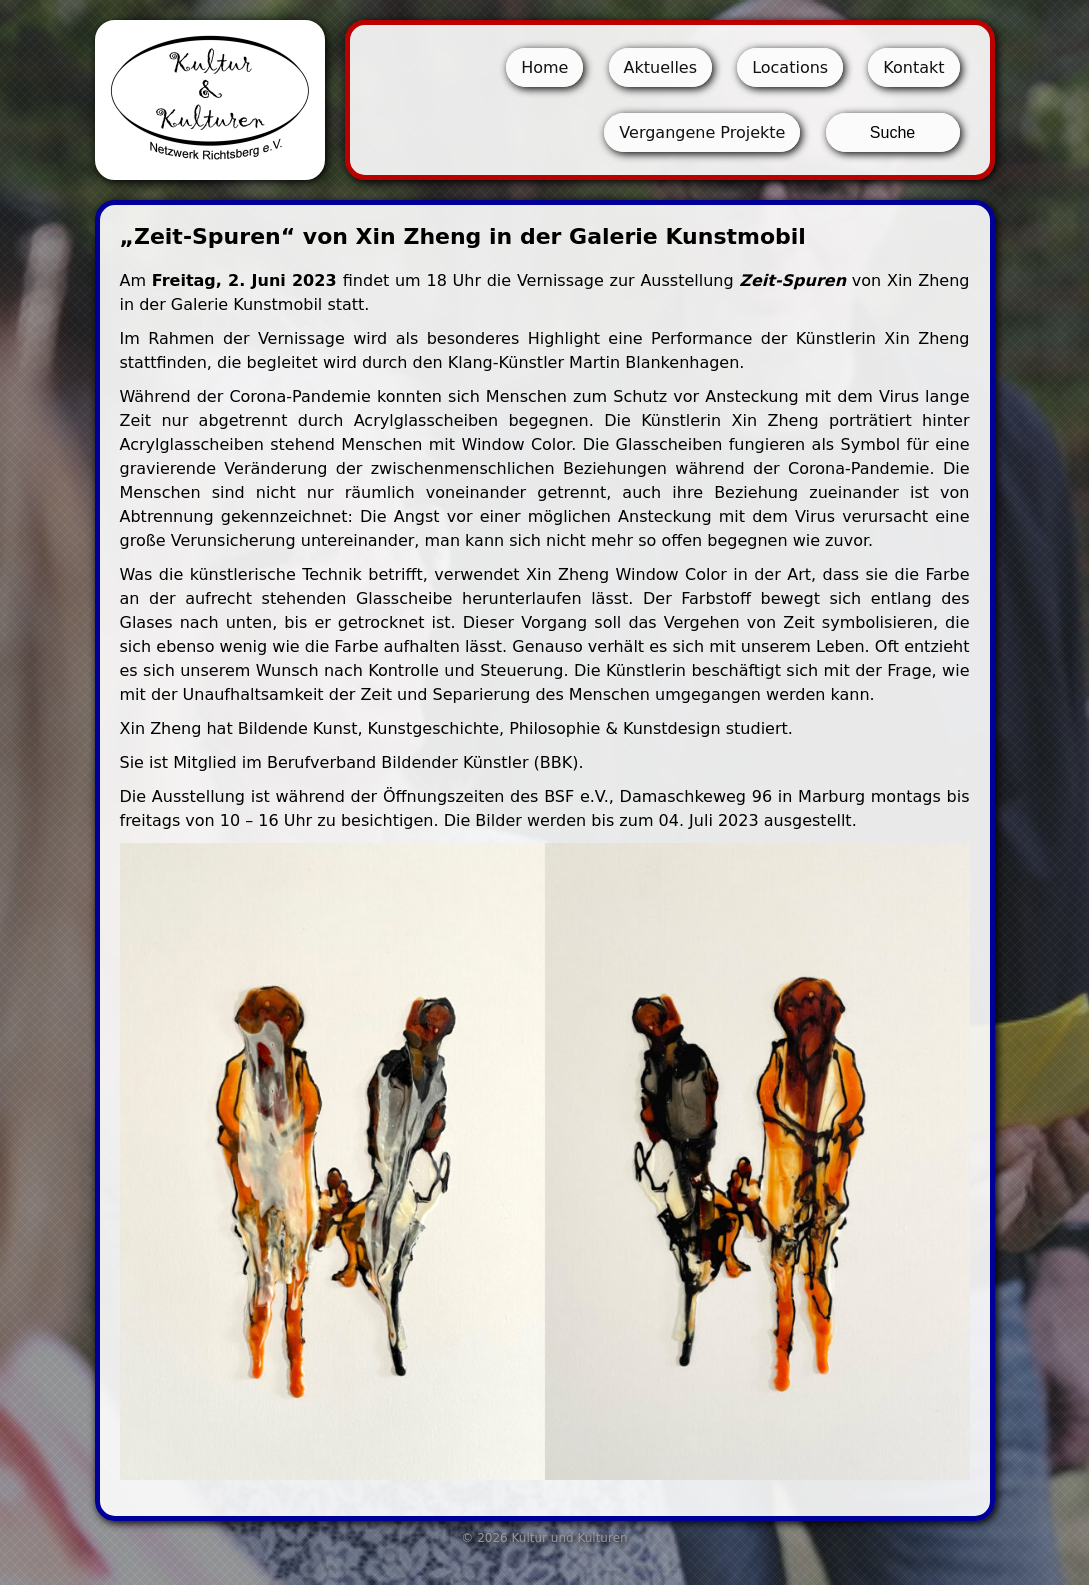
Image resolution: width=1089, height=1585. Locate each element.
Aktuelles (661, 67)
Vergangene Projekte (702, 132)
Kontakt (913, 67)
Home (544, 67)
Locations (790, 67)
